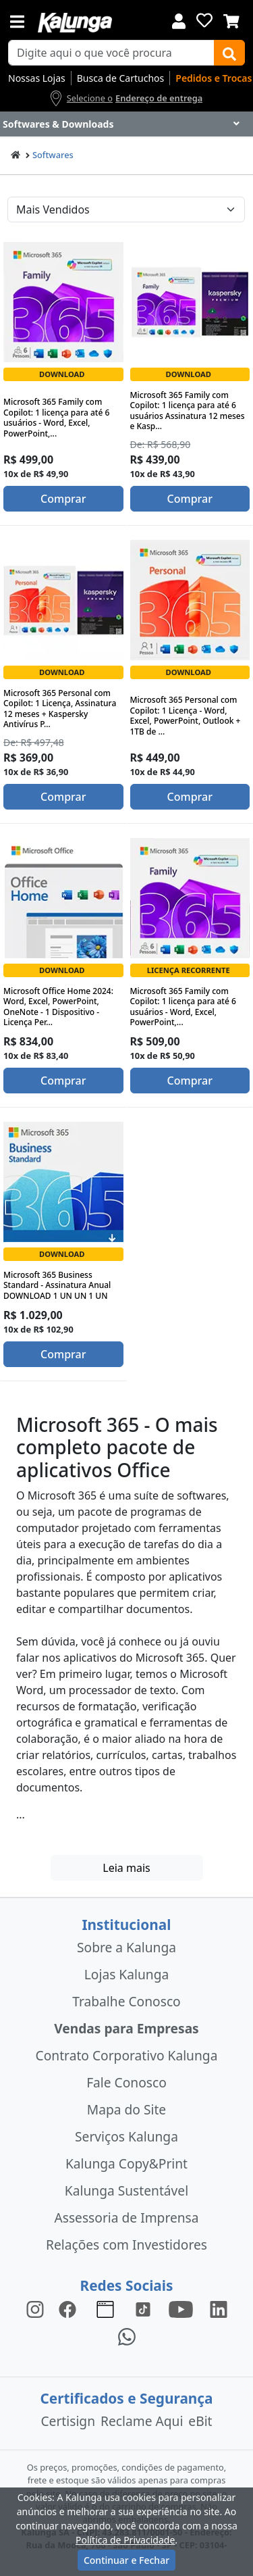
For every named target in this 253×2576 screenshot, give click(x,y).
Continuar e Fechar (126, 2560)
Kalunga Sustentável (126, 2190)
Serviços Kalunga (126, 2136)
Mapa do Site (126, 2109)
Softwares (53, 155)
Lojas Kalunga (126, 1974)
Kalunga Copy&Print (126, 2163)
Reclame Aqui (142, 2421)
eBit (200, 2421)
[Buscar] (229, 53)
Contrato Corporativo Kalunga (127, 2055)
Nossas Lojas (36, 78)
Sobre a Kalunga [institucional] (126, 1947)
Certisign (67, 2421)
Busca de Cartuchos (121, 78)
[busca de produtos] (111, 53)
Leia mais (126, 1867)
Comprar (63, 498)
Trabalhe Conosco (126, 2001)
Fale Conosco (126, 2082)
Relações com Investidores (126, 2244)
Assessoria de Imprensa (126, 2217)
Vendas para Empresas (126, 2028)
